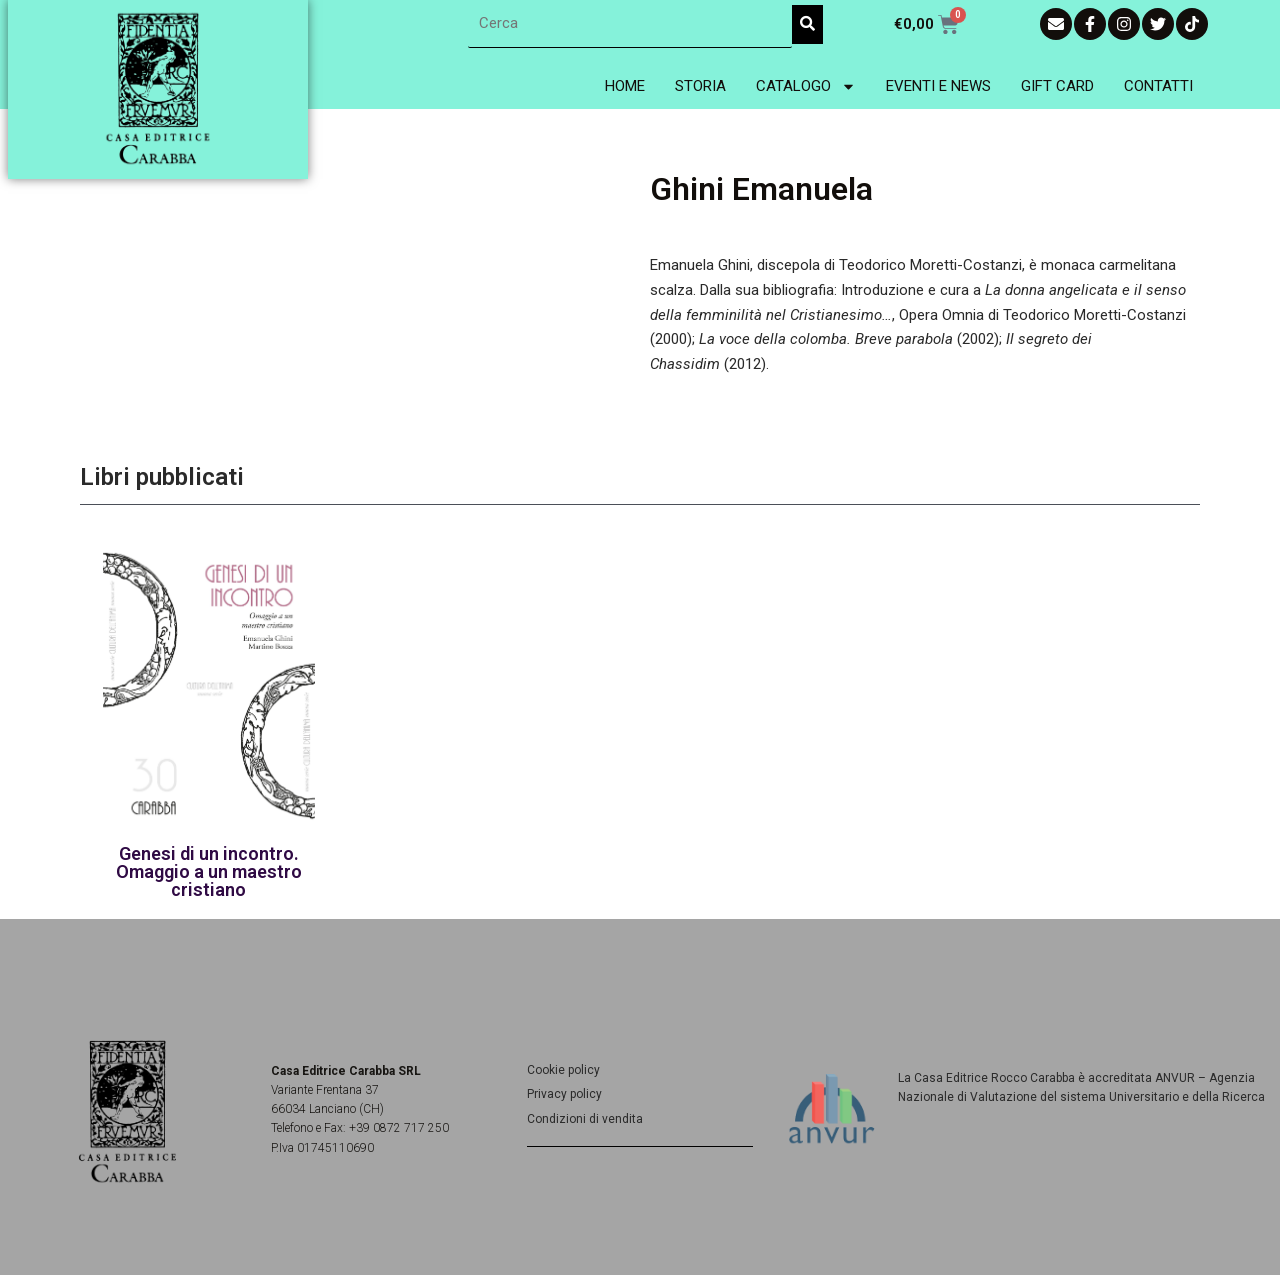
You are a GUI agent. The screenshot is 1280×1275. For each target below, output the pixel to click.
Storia (700, 86)
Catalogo (806, 86)
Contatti (1158, 86)
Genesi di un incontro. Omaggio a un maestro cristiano (209, 871)
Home (625, 86)
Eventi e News (938, 86)
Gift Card (1057, 86)
